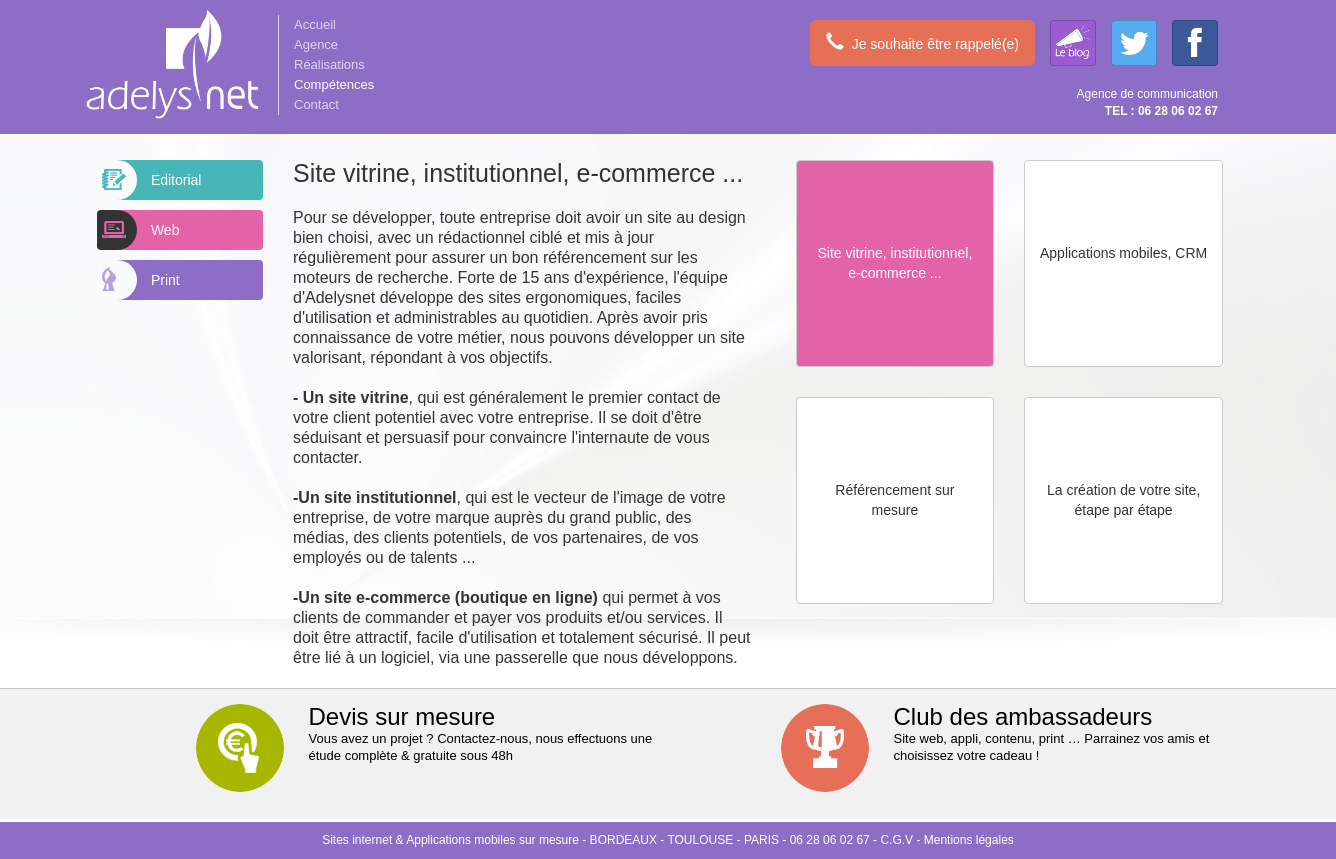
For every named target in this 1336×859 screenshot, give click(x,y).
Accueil (315, 24)
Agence (316, 44)
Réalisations (329, 64)
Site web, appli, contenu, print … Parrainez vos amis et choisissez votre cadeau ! (1010, 733)
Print (139, 280)
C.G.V (896, 840)
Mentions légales (969, 840)
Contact (316, 104)
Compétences (334, 84)
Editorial (149, 180)
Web (138, 230)
